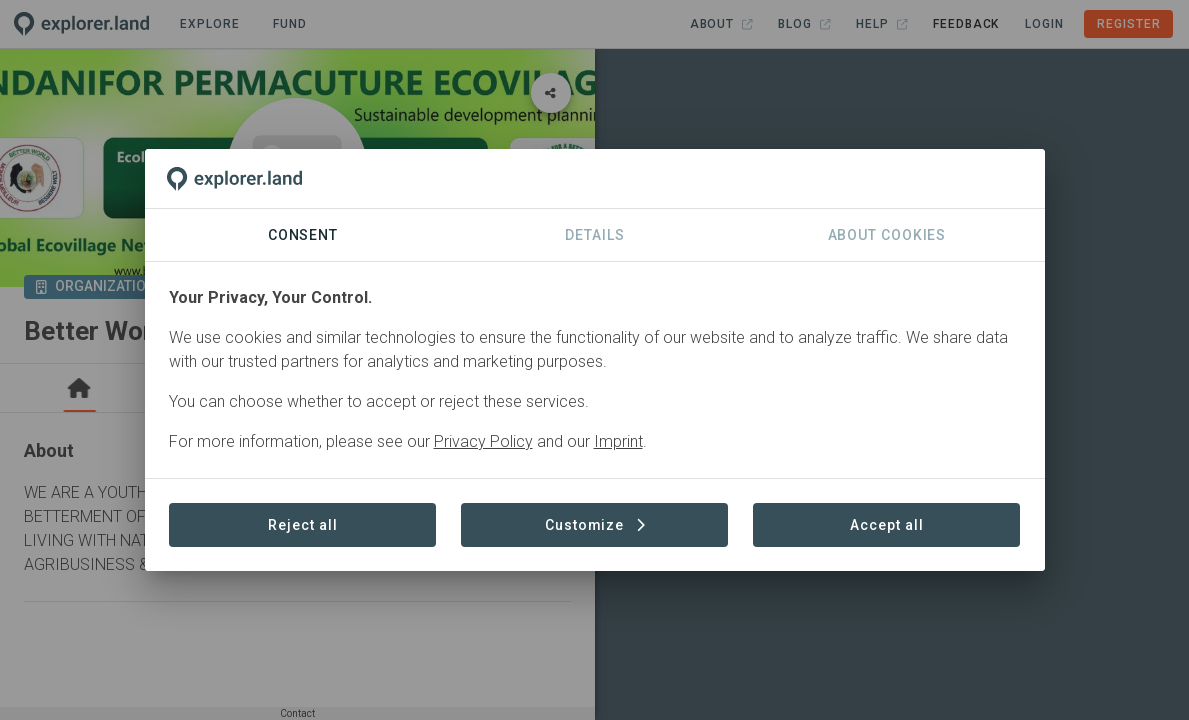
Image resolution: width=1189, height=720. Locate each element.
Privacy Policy (483, 441)
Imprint (618, 441)
